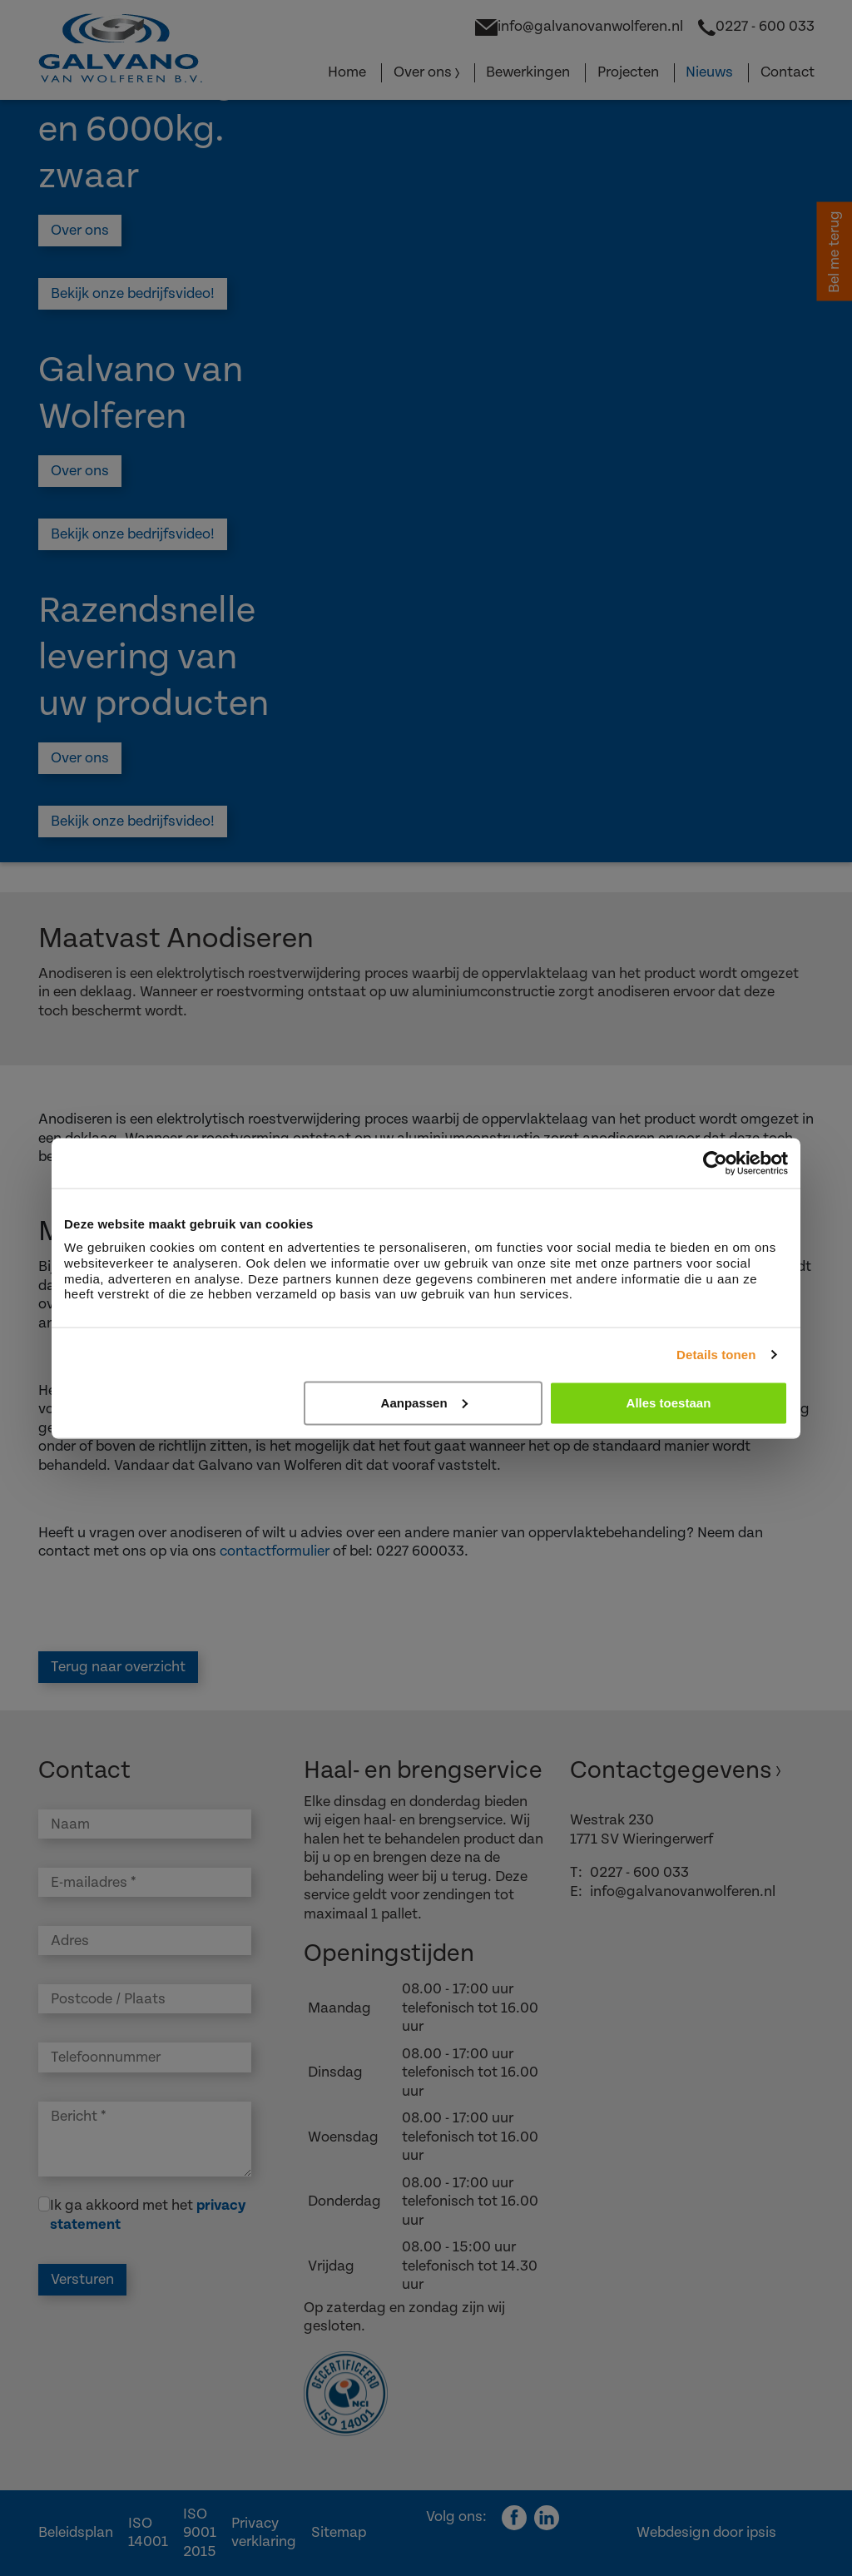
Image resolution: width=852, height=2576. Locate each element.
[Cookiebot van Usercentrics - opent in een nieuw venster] (715, 1162)
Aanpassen (424, 1402)
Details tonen (715, 1354)
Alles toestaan (669, 1402)
